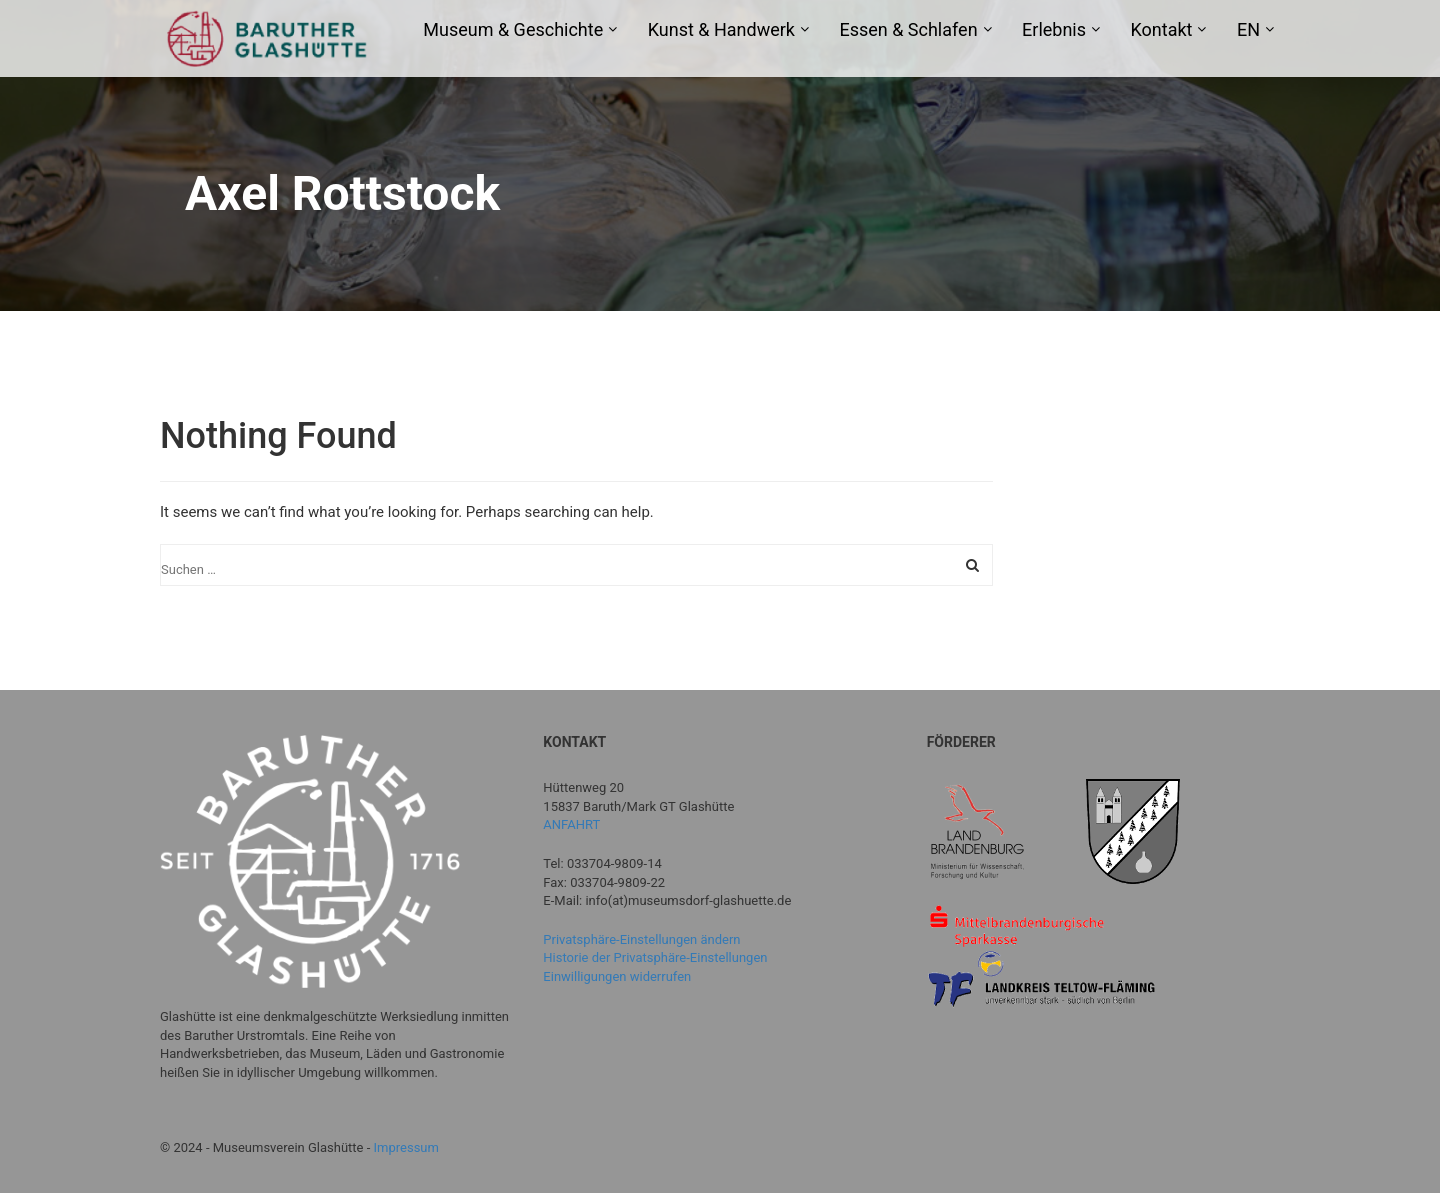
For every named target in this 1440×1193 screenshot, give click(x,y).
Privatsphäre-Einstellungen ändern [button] (641, 939)
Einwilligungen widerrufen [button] (617, 976)
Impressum (406, 1147)
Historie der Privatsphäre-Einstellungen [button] (655, 957)
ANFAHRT (571, 824)
